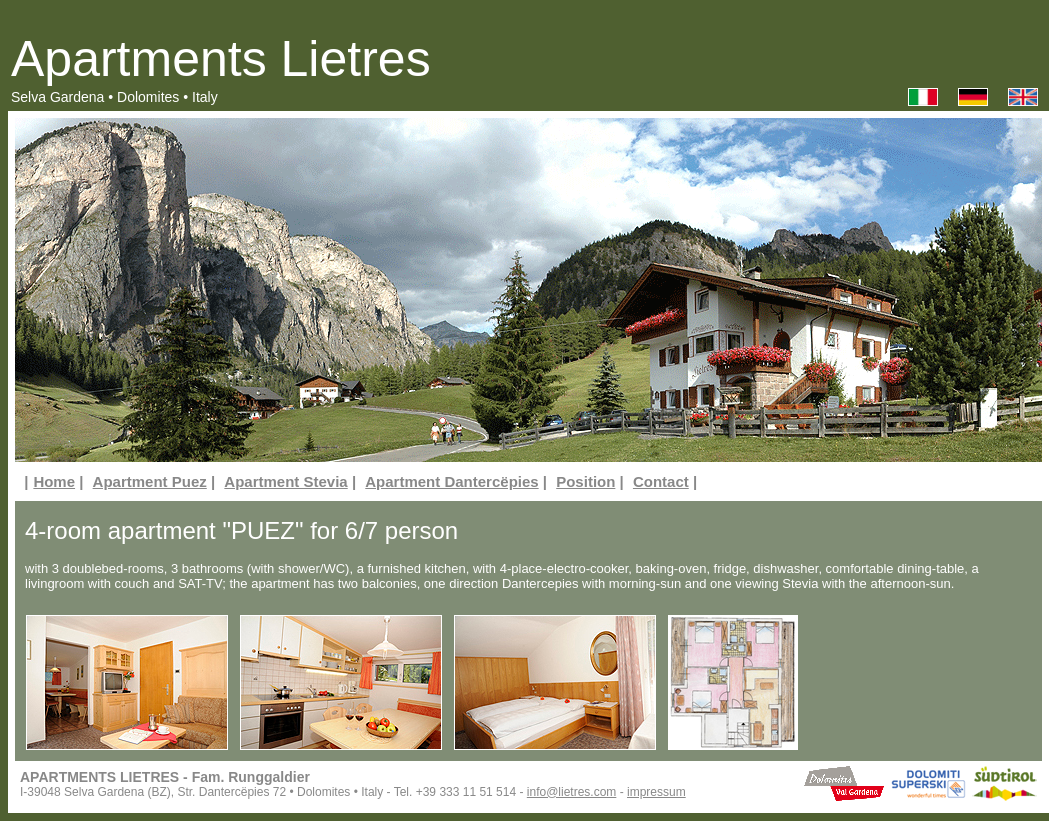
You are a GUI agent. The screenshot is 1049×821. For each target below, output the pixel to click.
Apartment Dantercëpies (451, 481)
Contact (661, 481)
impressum (656, 792)
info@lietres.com (572, 792)
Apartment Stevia (285, 481)
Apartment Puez (150, 481)
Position (585, 481)
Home (54, 481)
